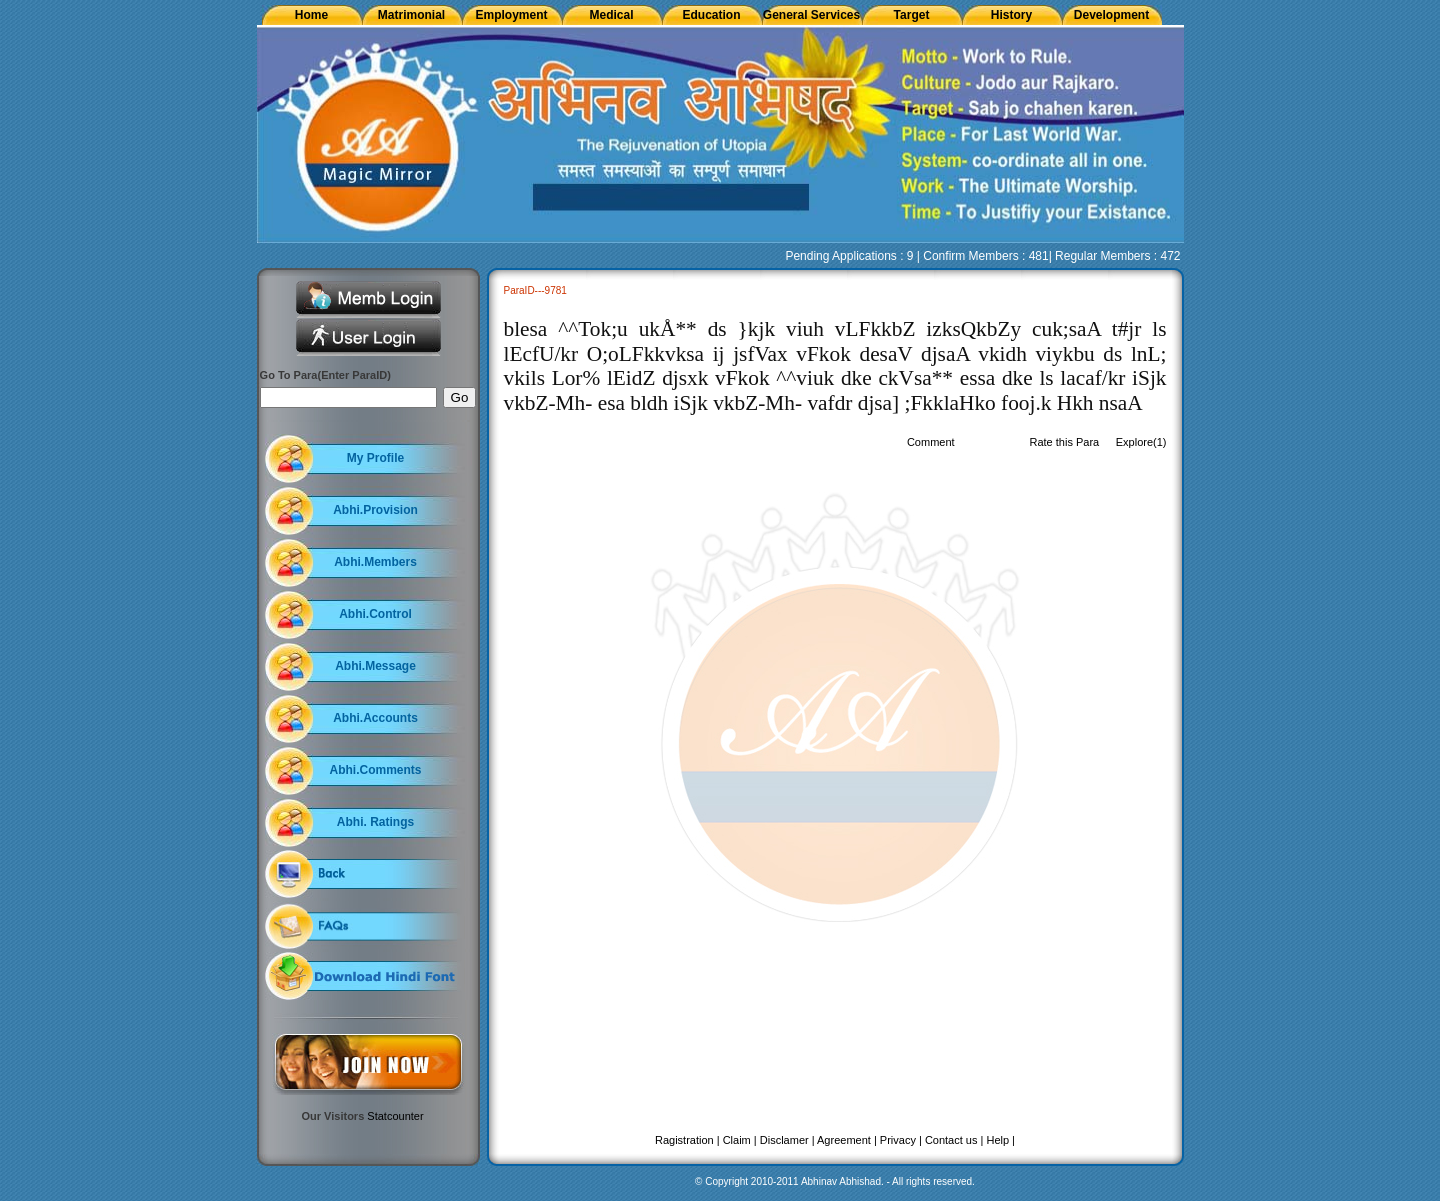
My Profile (375, 458)
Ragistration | (687, 1140)
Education (711, 15)
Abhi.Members (375, 562)
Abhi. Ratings (375, 822)
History (1011, 15)
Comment (931, 442)
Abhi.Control (375, 614)
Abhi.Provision (375, 510)
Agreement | (847, 1140)
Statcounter (395, 1116)
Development (1111, 15)
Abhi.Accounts (375, 718)
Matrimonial (411, 15)
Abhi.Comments (375, 770)
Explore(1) (1141, 442)
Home (311, 15)
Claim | (740, 1140)
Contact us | (954, 1140)
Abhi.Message (375, 666)
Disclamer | (787, 1140)
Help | (1000, 1140)
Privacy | (901, 1140)
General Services (811, 15)
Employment (511, 15)
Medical (611, 15)
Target (912, 15)
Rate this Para (1064, 442)
